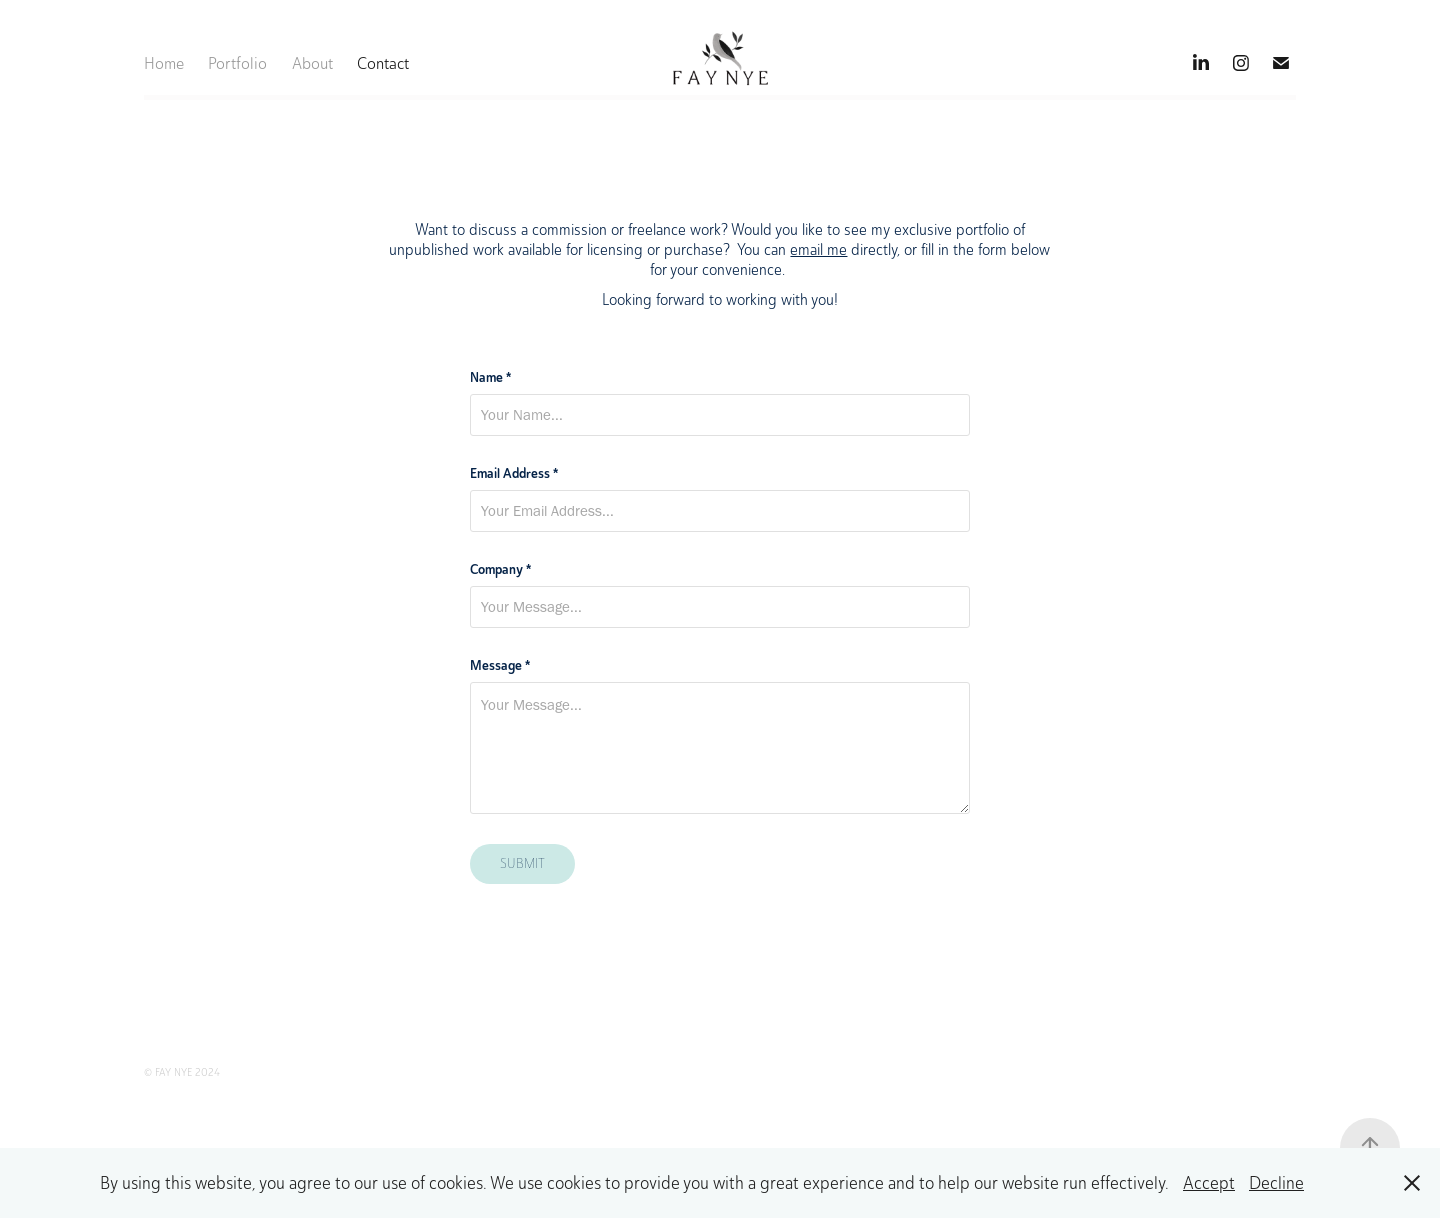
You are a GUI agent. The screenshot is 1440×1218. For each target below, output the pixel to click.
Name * (490, 377)
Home (164, 63)
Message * (500, 665)
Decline (1276, 1183)
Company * (500, 569)
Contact (383, 63)
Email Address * (514, 473)
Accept (1209, 1183)
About (312, 63)
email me (818, 249)
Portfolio (237, 63)
